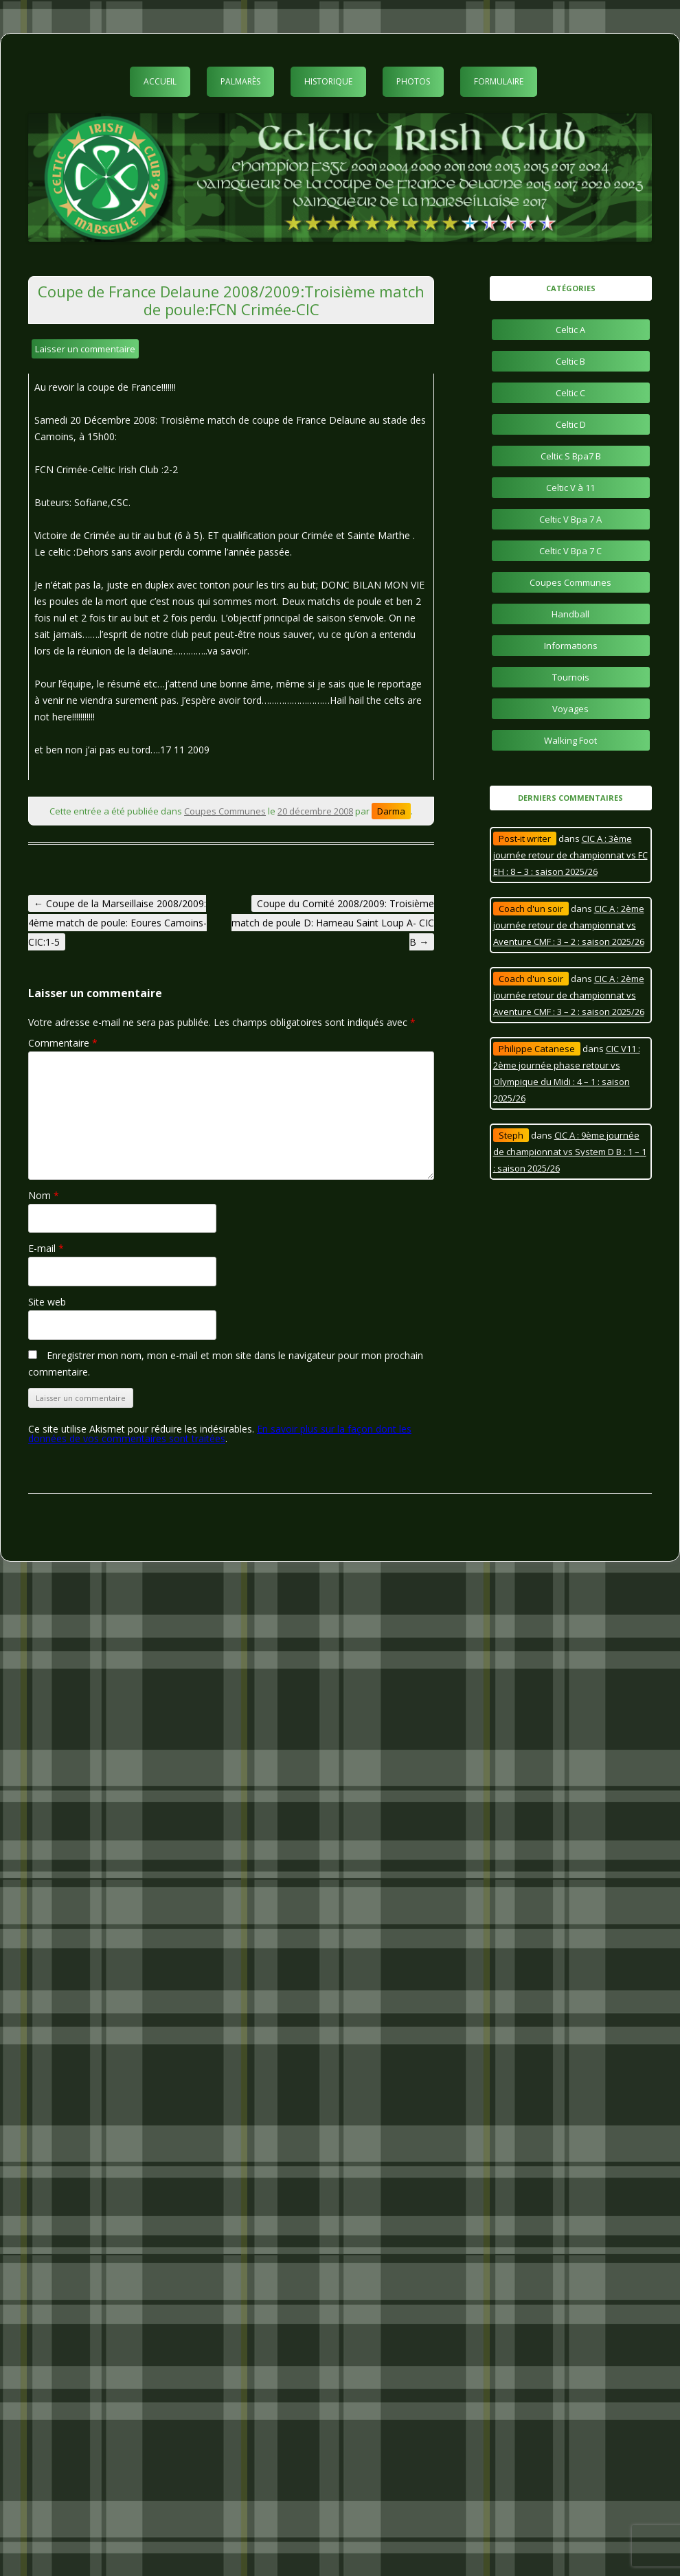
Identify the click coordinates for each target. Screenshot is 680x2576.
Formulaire (498, 81)
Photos (413, 81)
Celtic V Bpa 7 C (570, 551)
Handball (570, 614)
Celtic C (570, 393)
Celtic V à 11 (570, 487)
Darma (391, 811)
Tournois (570, 677)
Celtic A (570, 329)
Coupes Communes (225, 811)
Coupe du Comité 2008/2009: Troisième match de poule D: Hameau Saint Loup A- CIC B (332, 922)
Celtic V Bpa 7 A (570, 519)
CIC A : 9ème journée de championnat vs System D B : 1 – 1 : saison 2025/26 (569, 1151)
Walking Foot (570, 740)
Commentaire (63, 1042)
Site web (47, 1301)
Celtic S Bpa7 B (571, 456)
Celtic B (570, 361)
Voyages (570, 709)
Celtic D (571, 424)
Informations (571, 645)
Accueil (160, 81)
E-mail (46, 1248)
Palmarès (240, 81)
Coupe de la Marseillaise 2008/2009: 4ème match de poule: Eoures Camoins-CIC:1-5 (117, 922)
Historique (328, 81)
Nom (43, 1195)
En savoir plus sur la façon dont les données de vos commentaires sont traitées (219, 1433)
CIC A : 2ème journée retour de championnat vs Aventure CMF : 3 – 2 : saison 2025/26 (568, 925)
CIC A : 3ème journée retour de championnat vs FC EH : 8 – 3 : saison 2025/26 (570, 855)
